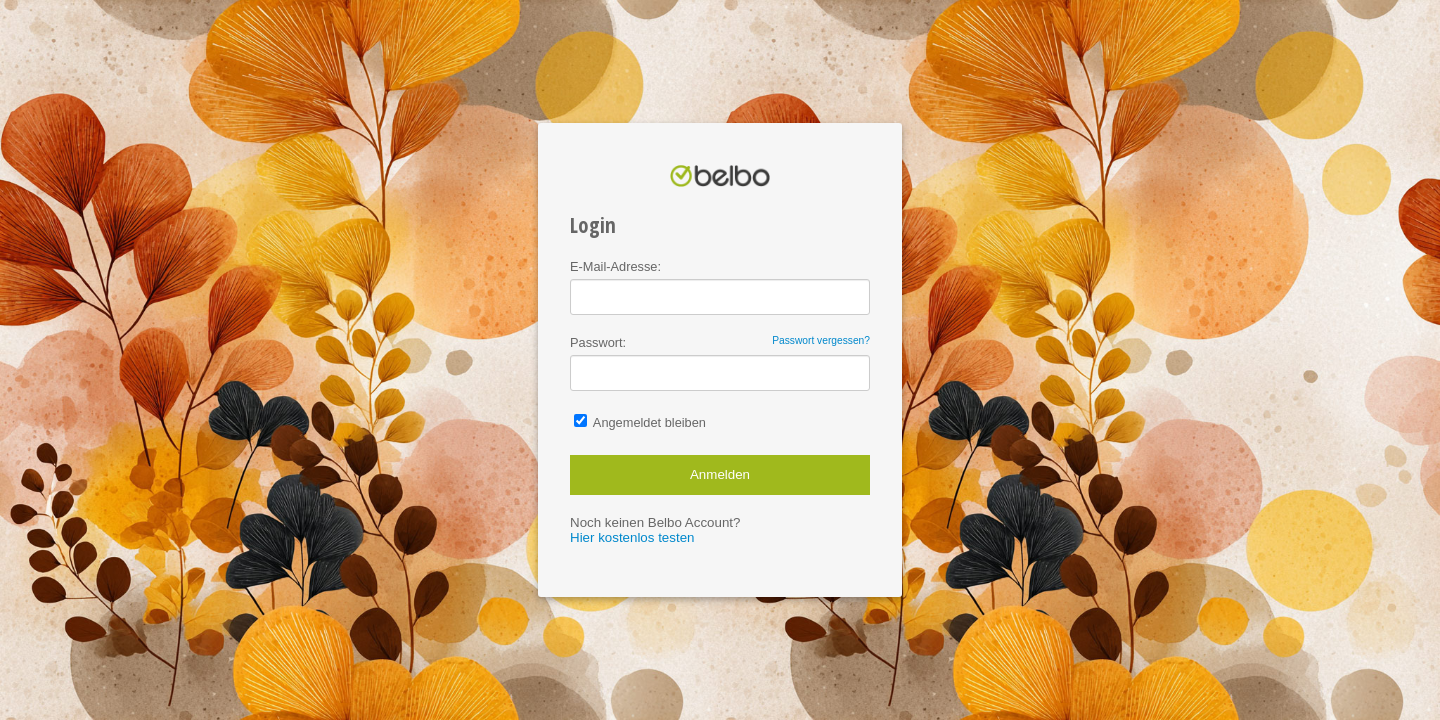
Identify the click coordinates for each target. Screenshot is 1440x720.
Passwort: (720, 342)
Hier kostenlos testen (632, 537)
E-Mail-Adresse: (615, 266)
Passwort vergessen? (821, 340)
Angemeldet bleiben (640, 422)
